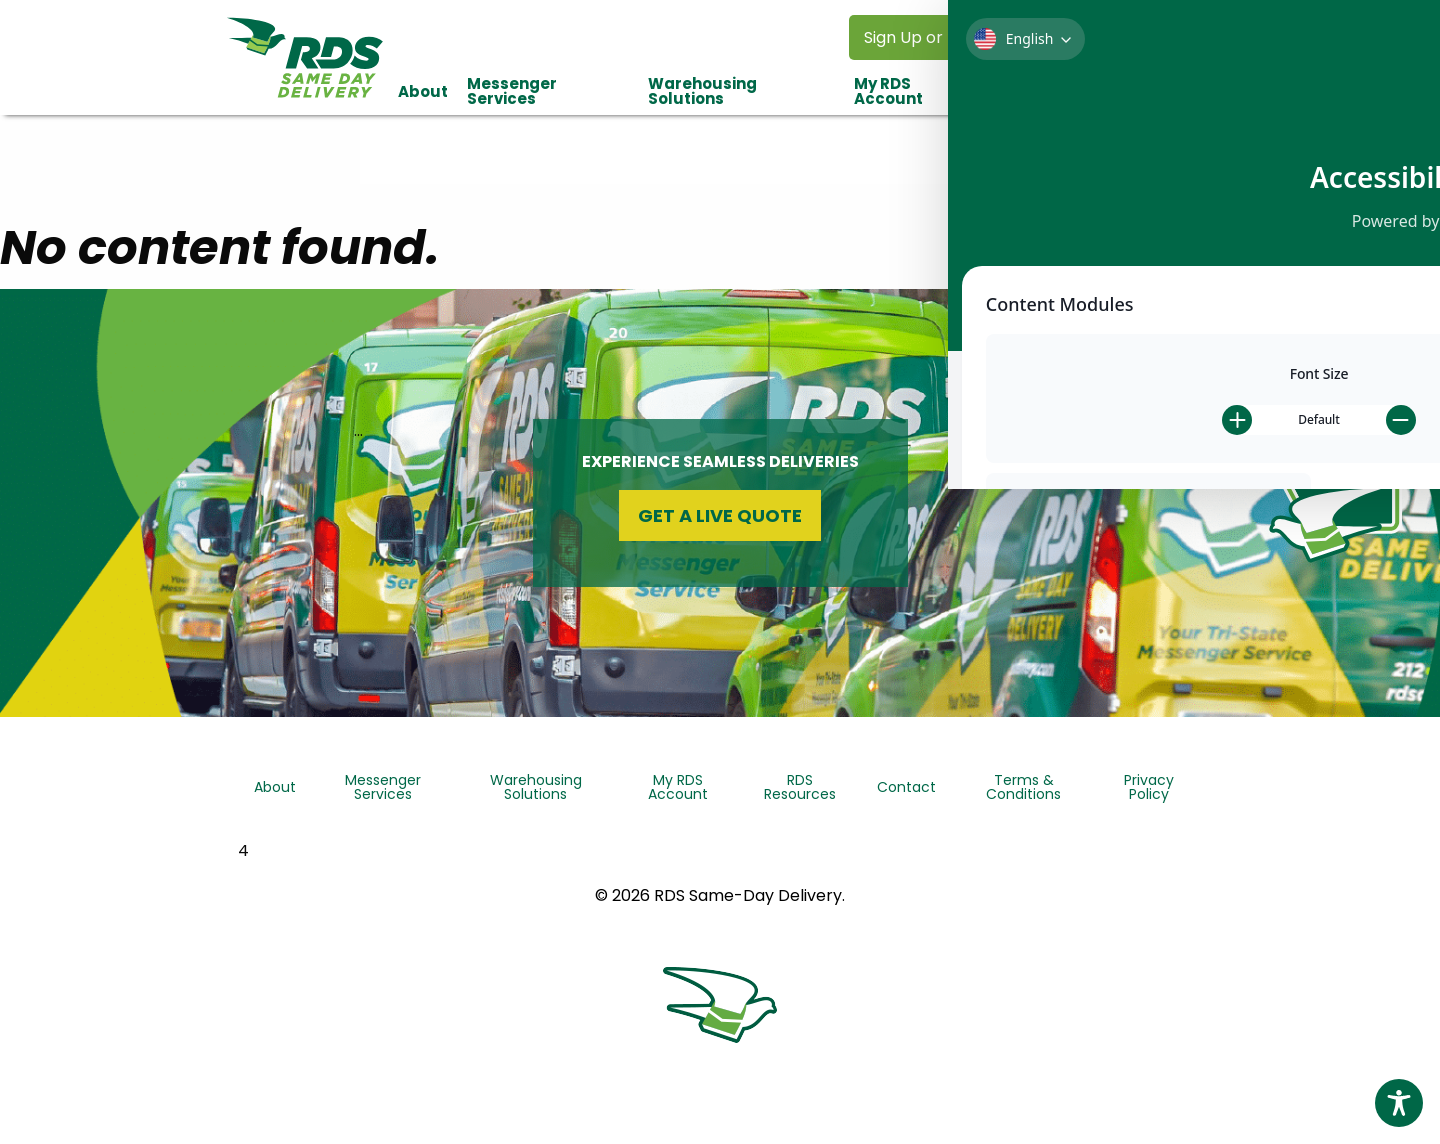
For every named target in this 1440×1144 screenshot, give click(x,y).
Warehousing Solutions (702, 91)
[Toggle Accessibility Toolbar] (1399, 1103)
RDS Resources (1045, 91)
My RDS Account (888, 91)
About (423, 91)
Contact (1174, 91)
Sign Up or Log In (928, 37)
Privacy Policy (1149, 787)
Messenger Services (512, 91)
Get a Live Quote (720, 515)
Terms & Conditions (1023, 787)
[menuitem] (422, 91)
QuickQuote (1343, 462)
